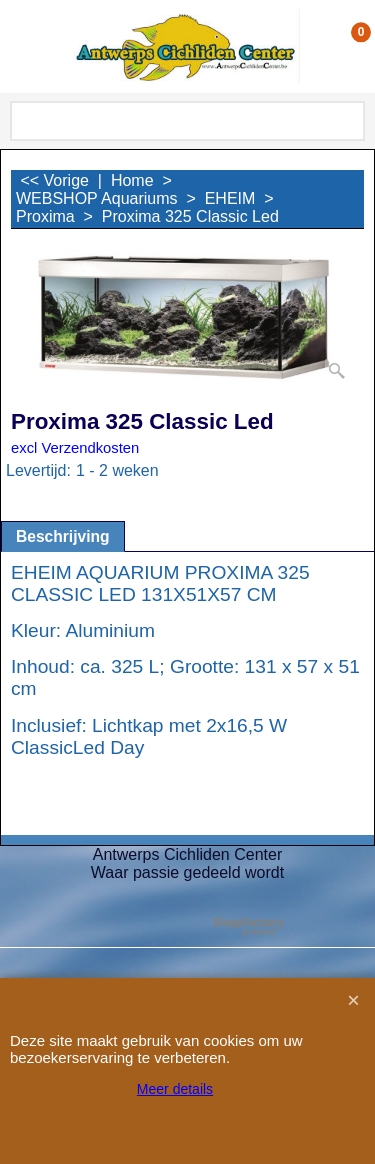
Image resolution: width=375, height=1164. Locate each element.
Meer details (175, 1089)
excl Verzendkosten (75, 448)
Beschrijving (63, 536)
